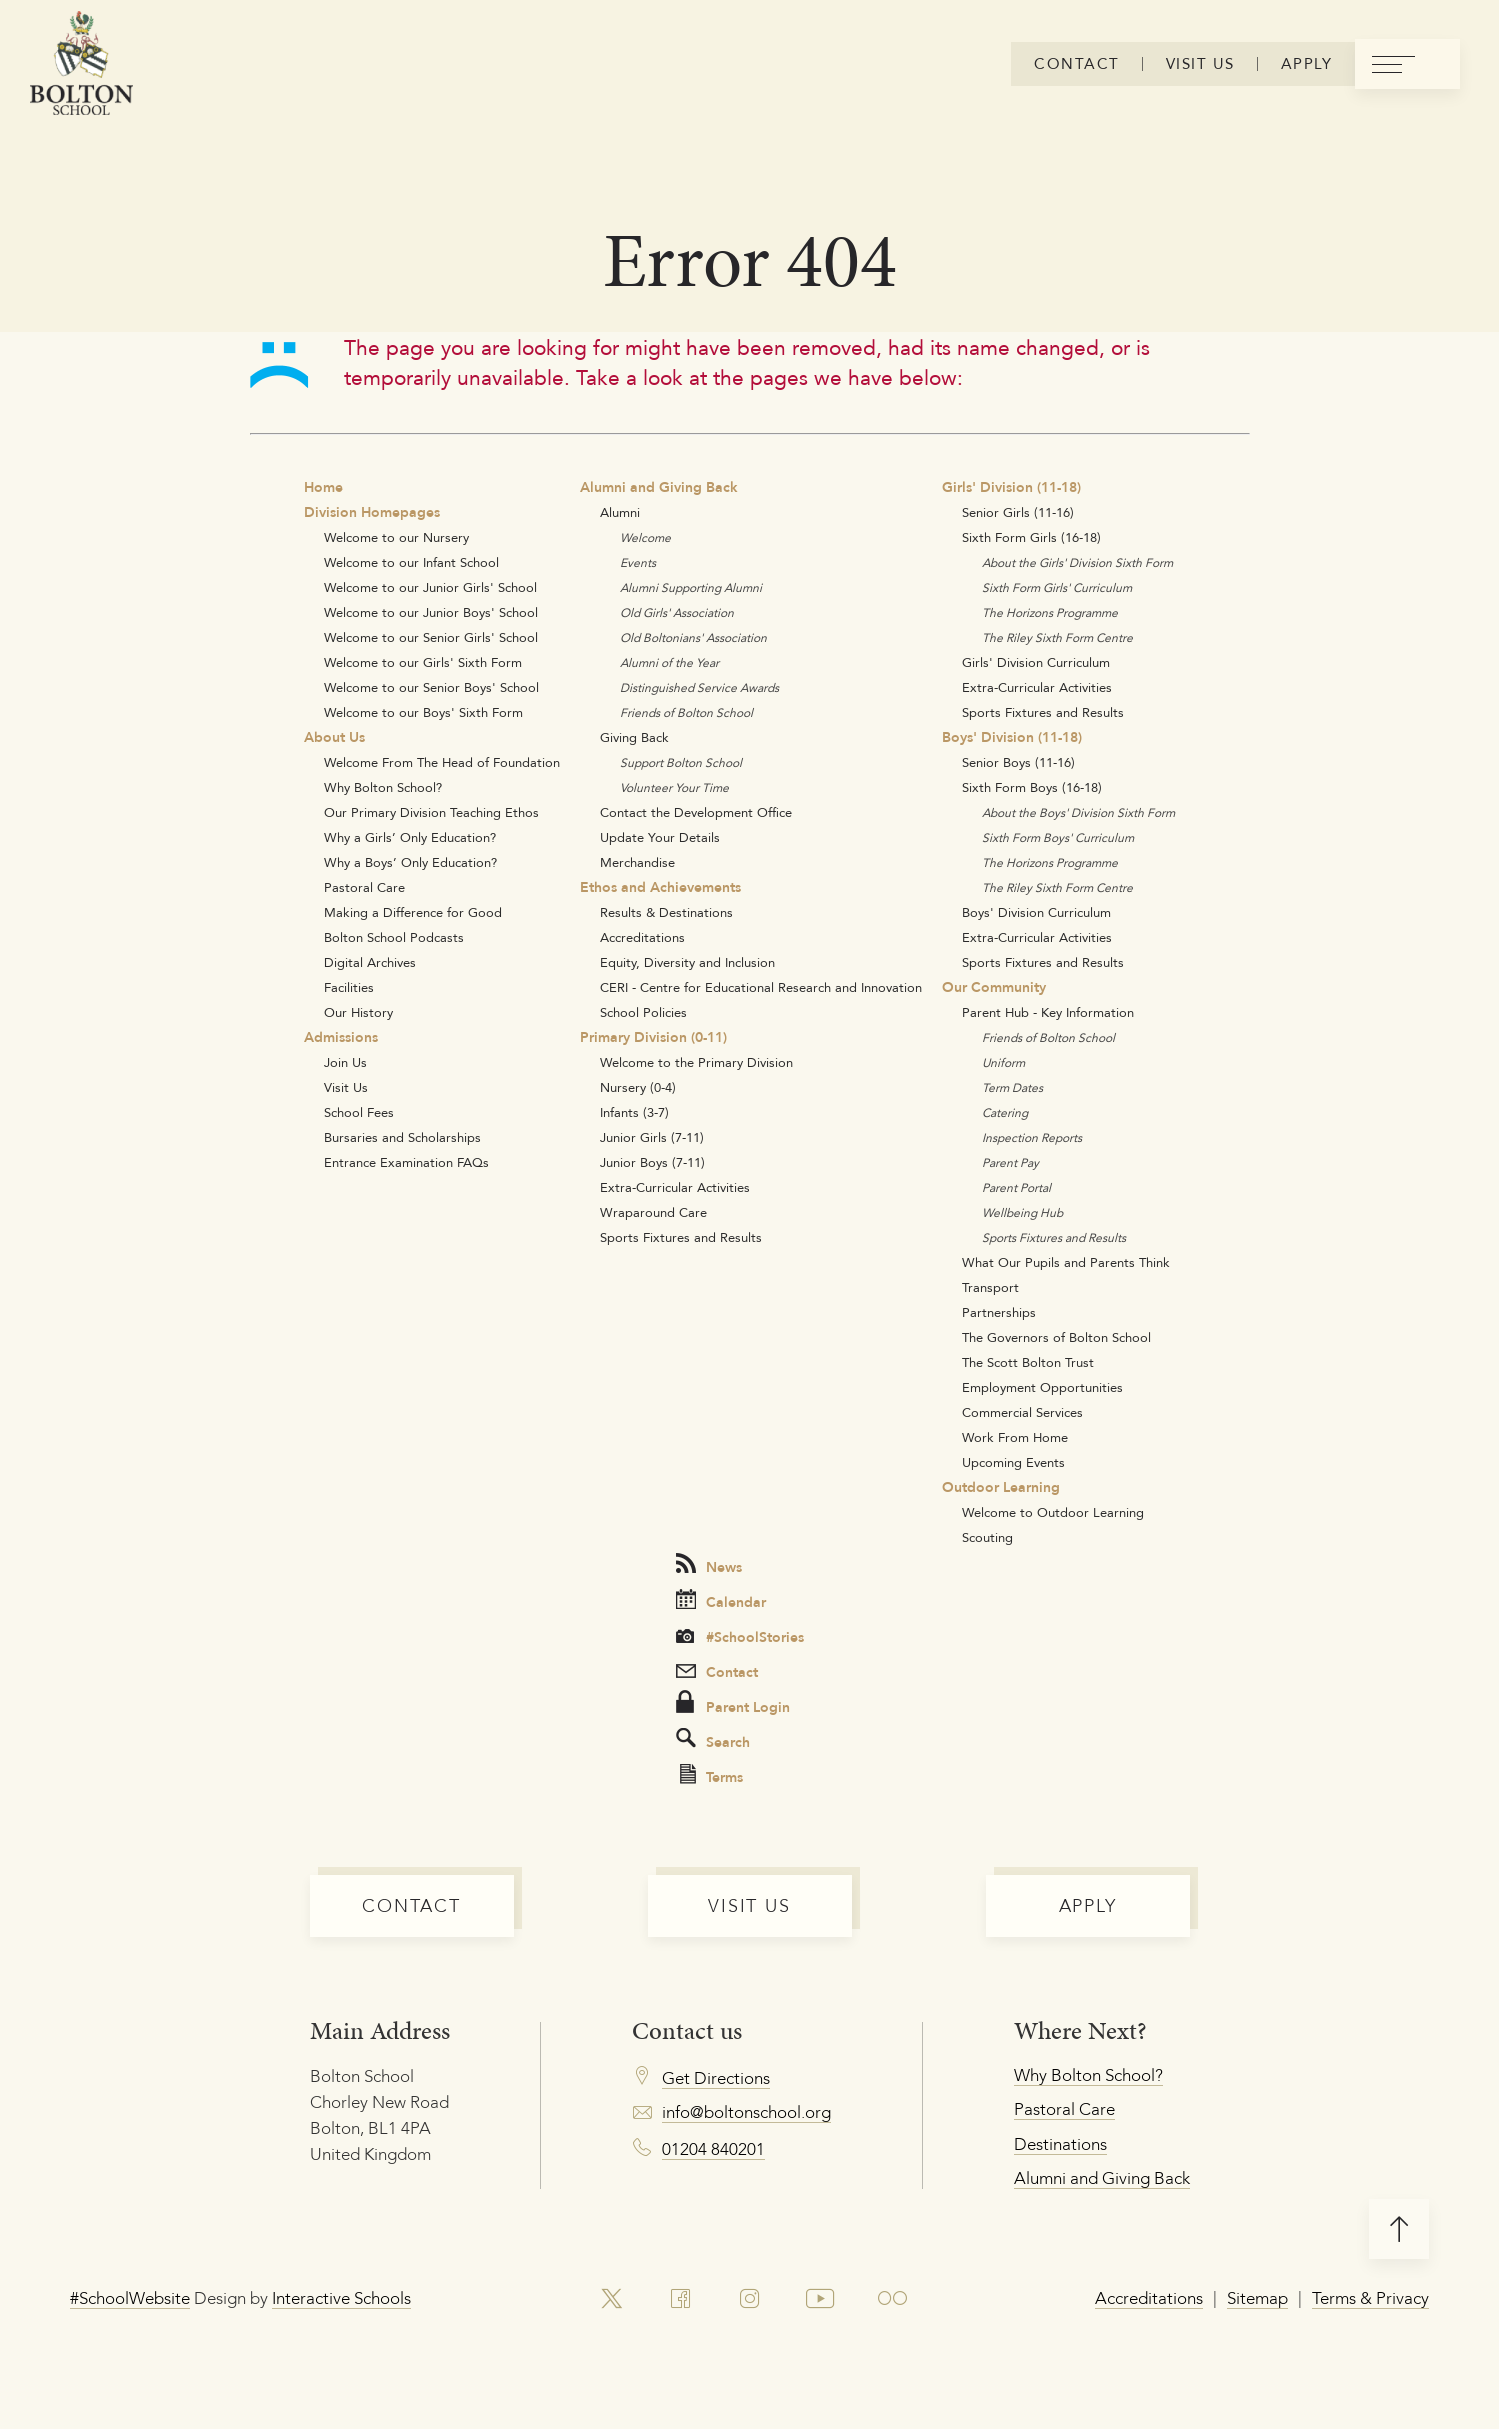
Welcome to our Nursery (396, 537)
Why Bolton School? (383, 787)
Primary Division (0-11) (653, 1037)
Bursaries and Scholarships (402, 1137)
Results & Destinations (666, 912)
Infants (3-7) (634, 1112)
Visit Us (346, 1087)
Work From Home (1015, 1437)
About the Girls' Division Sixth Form (1077, 562)
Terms (711, 1776)
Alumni (620, 512)
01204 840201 (713, 2149)
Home (323, 487)
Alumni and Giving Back (659, 487)
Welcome (645, 537)
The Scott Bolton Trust (1028, 1362)
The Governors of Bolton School (1056, 1337)
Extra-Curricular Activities (675, 1187)
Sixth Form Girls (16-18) (1031, 537)
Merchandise (637, 862)
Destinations (1060, 2144)
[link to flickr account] (893, 2299)
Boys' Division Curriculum (1036, 912)
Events (638, 562)
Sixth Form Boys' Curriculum (1058, 837)
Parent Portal (1016, 1187)
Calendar (721, 1601)
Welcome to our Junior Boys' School (431, 612)
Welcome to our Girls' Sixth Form (423, 662)
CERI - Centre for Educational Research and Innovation (761, 987)
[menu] (1407, 64)
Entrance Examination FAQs (406, 1162)
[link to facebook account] (680, 2299)
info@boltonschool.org (746, 2112)
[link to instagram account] (749, 2299)
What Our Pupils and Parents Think (1066, 1262)
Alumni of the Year (669, 662)
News (709, 1565)
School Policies (643, 1012)
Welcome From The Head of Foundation (442, 762)
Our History (358, 1012)
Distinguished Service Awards (699, 687)
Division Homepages (372, 512)
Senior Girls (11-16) (1018, 512)
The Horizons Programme (1050, 612)
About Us (334, 737)
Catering (1005, 1112)
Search (713, 1740)
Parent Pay (1010, 1162)
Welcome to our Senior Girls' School (431, 637)
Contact (717, 1672)
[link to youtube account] (820, 2299)
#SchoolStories (740, 1637)
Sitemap (1257, 2298)
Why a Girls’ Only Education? (410, 837)
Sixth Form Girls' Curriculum (1057, 587)
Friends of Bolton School (686, 712)
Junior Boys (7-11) (652, 1162)
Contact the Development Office (696, 812)
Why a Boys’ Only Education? (410, 862)
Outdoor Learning (1001, 1487)
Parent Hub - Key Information (1048, 1012)
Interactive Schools (341, 2298)
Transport (990, 1287)
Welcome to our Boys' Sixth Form (423, 712)
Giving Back (634, 737)
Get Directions (716, 2078)
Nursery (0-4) (638, 1087)
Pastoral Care (364, 887)
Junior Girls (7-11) (652, 1137)
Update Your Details (660, 837)
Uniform (1003, 1062)
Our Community (994, 987)
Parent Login (733, 1704)
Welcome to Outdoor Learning (1053, 1512)
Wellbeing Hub (1022, 1212)
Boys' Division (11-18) (1012, 737)
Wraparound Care (653, 1212)
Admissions (341, 1037)
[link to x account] (611, 2299)
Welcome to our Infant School (411, 562)
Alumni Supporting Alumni (691, 587)
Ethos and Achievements (660, 887)
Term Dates (1012, 1087)
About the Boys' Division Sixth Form (1078, 812)
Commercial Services (1022, 1412)
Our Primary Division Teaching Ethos (431, 812)
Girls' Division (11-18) (1011, 487)
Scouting (987, 1537)
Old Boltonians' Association (693, 637)
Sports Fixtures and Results (681, 1237)
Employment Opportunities (1042, 1387)
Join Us (345, 1062)
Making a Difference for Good (413, 912)
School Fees (359, 1112)
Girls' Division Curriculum (1036, 662)
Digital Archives (370, 962)
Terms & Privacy (1370, 2298)
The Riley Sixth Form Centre (1057, 637)
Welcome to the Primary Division (696, 1062)
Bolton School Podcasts (394, 937)
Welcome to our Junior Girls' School (430, 587)
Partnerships (999, 1312)
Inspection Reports (1032, 1137)
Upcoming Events (1013, 1462)
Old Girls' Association (677, 612)
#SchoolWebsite (130, 2298)
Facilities (349, 987)
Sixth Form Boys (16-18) (1032, 787)
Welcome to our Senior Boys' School (431, 687)
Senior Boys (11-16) (1018, 762)
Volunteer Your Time (674, 787)
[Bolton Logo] (81, 64)
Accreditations (642, 937)
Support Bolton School (681, 762)
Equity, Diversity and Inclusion (687, 962)
